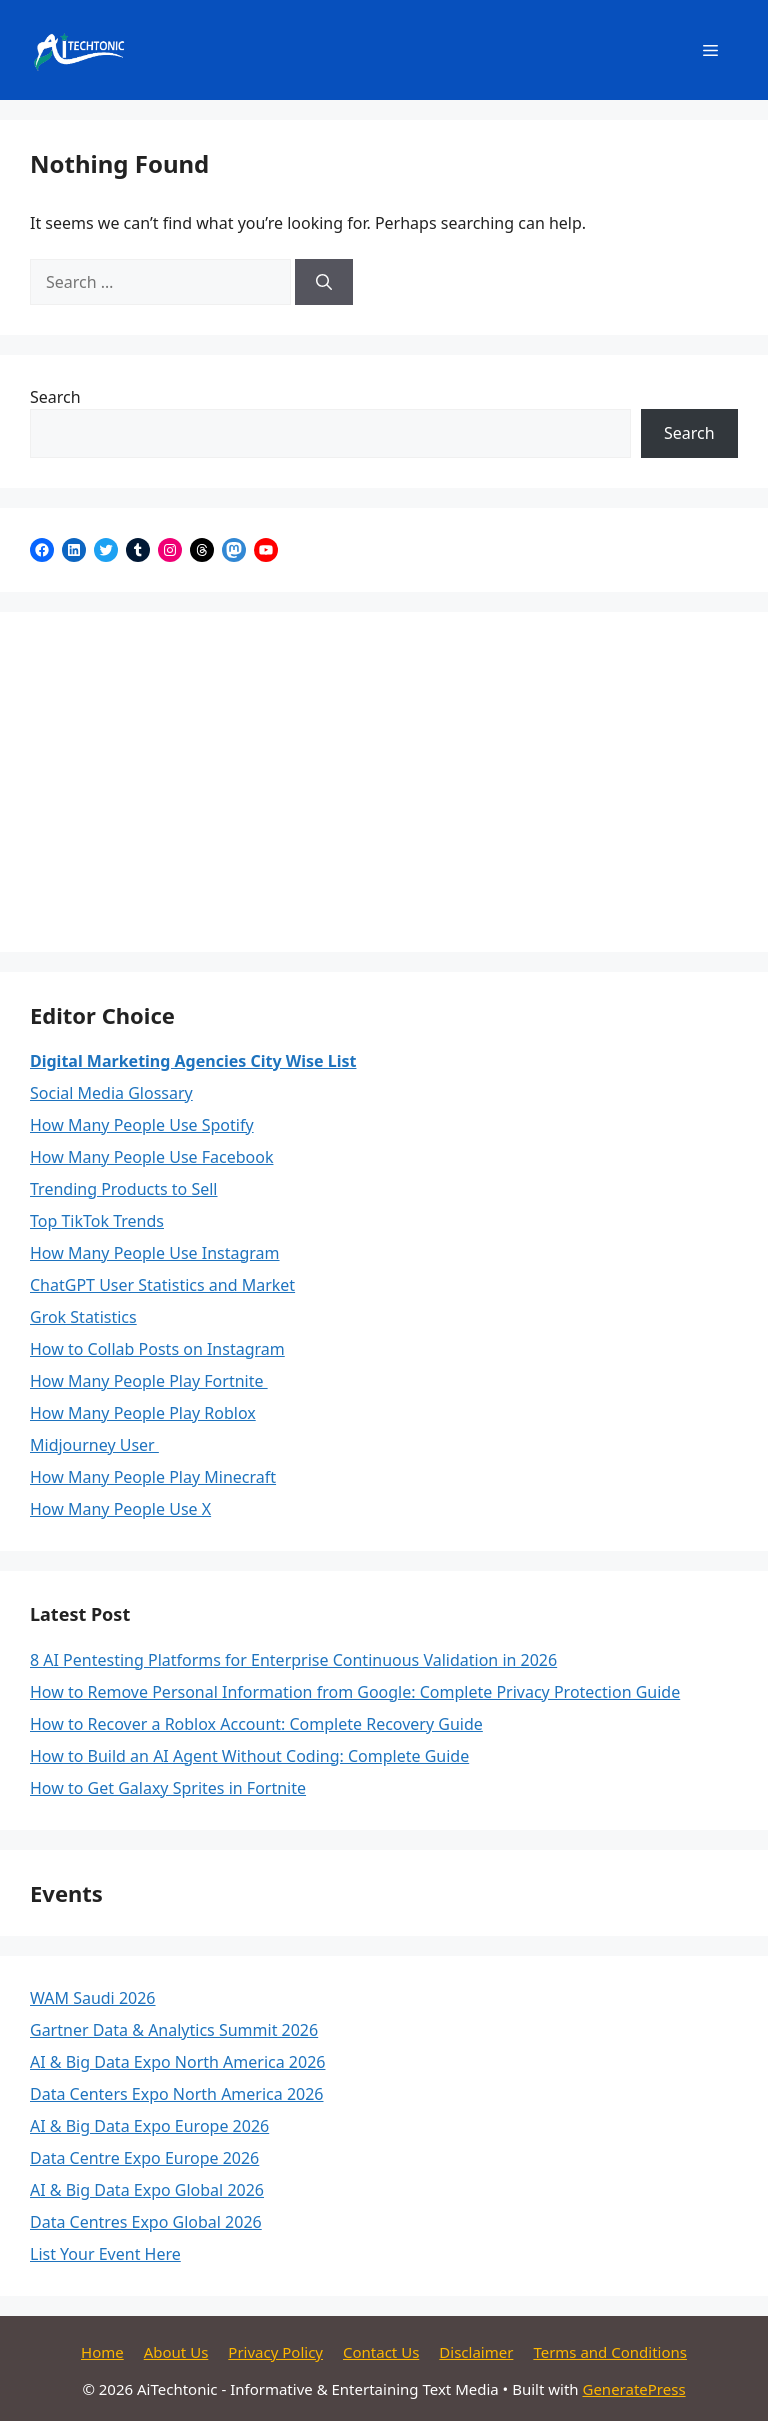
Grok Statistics (83, 1317)
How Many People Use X (120, 1509)
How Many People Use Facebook (151, 1157)
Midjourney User (94, 1445)
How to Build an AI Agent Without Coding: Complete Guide (249, 1756)
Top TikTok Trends (97, 1221)
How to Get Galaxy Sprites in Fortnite (168, 1788)
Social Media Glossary (111, 1093)
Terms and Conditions (610, 2352)
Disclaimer (476, 2352)
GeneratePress (633, 2389)
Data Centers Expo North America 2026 (177, 2094)
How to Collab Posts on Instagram (157, 1349)
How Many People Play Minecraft (153, 1477)
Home (102, 2352)
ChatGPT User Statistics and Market (162, 1285)
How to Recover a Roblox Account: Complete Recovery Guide (256, 1724)
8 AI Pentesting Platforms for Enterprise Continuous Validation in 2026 (293, 1660)
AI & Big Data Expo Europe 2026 (149, 2126)
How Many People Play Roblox (143, 1413)
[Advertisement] (384, 782)
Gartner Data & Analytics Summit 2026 (174, 2030)
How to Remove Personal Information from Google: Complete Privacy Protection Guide (355, 1692)
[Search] (324, 282)
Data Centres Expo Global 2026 (146, 2222)
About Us (176, 2352)
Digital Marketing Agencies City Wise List (193, 1061)
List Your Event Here (105, 2254)
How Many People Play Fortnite (149, 1381)
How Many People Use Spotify (142, 1125)
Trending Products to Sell (124, 1189)
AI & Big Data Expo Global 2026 (147, 2190)
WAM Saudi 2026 (93, 1998)
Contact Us (381, 2352)
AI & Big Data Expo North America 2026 (177, 2062)
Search (55, 397)
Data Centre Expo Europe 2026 (144, 2158)
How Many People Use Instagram (155, 1253)
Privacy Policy (275, 2352)
